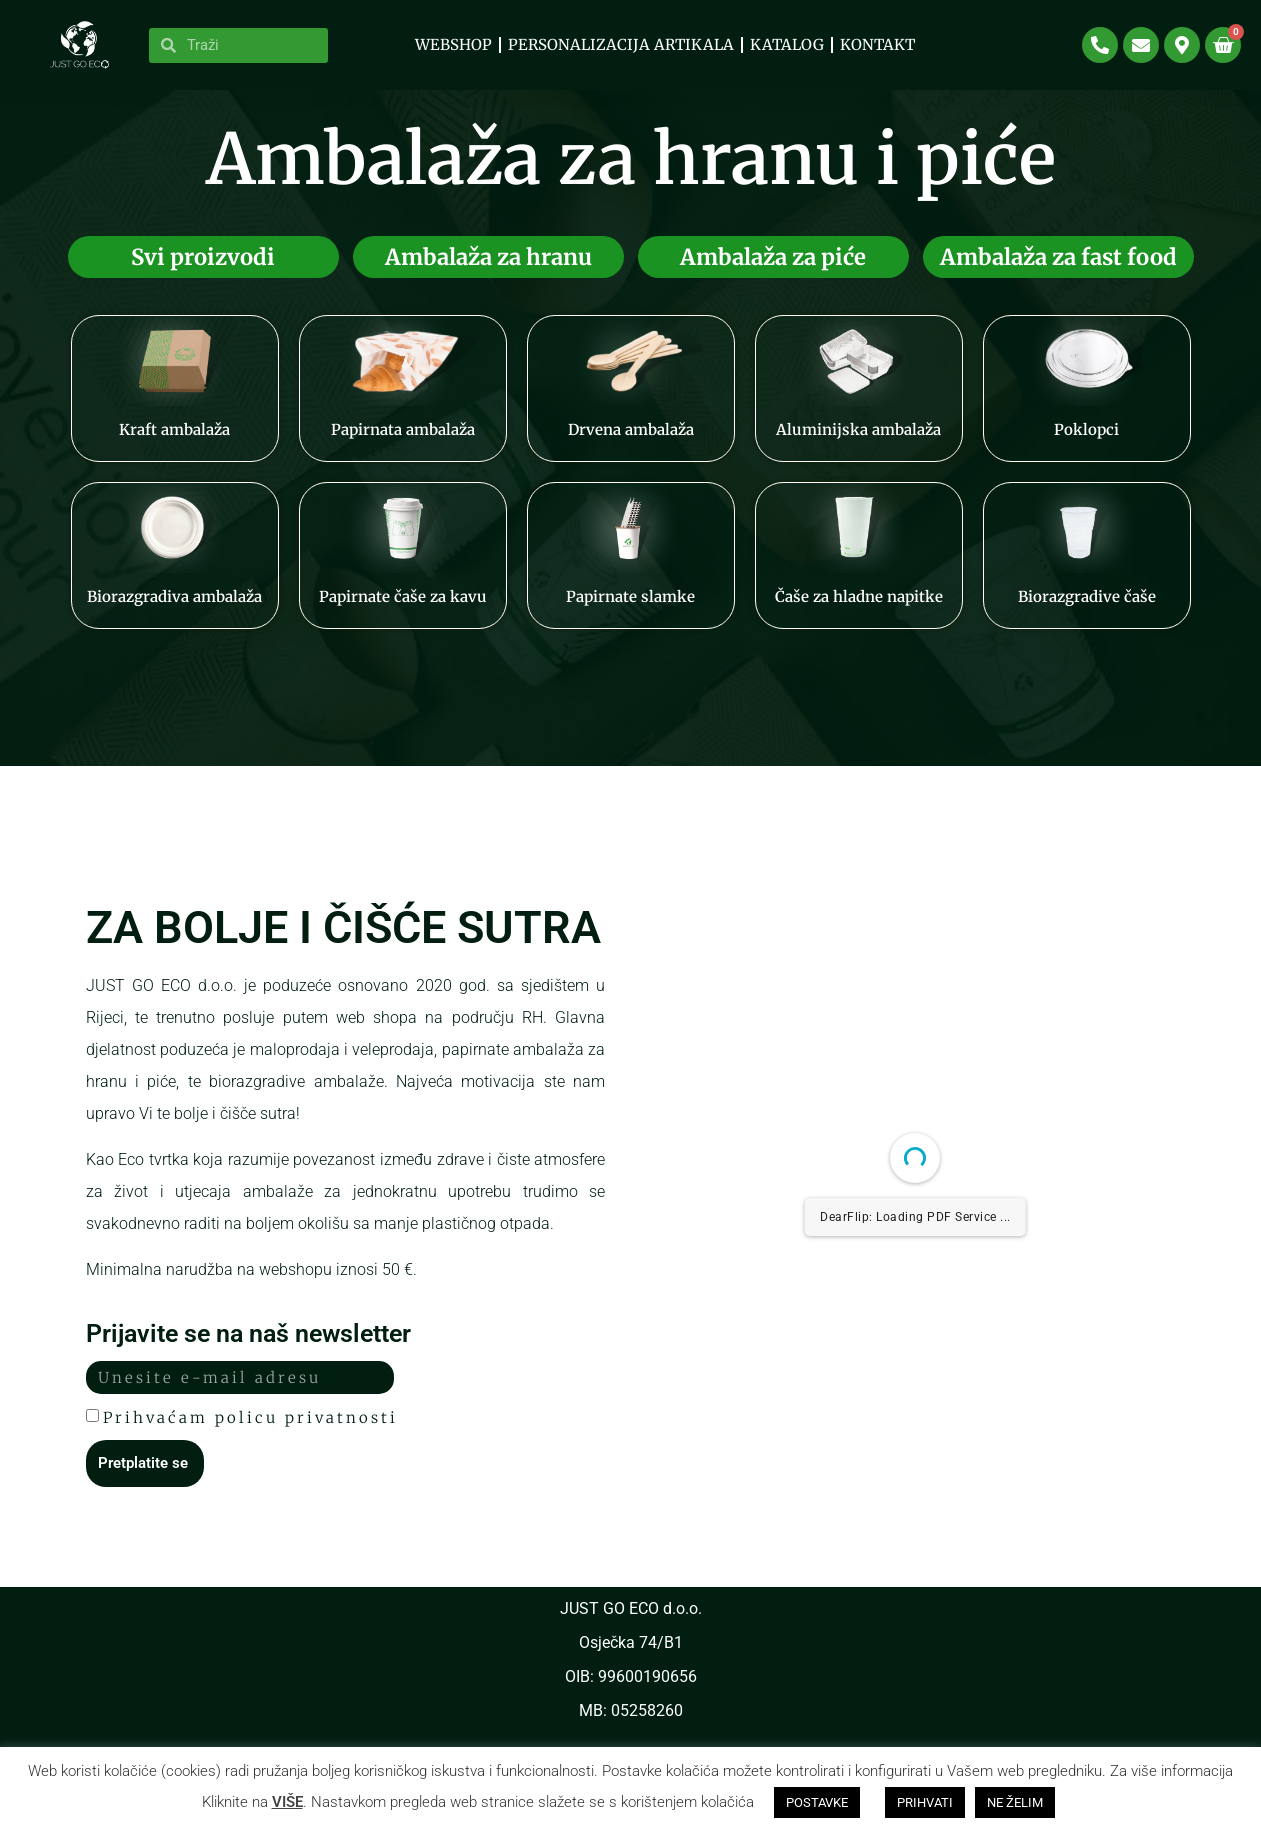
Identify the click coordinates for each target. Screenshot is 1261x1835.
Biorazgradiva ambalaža (174, 611)
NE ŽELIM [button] (1015, 1802)
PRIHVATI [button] (925, 1802)
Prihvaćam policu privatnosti (250, 1431)
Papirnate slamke (630, 611)
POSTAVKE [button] (817, 1802)
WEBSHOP (453, 44)
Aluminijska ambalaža (858, 444)
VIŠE (287, 1802)
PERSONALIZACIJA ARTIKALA (621, 44)
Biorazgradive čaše (1087, 611)
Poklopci (1086, 444)
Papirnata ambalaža (403, 444)
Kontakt (877, 44)
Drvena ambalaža (631, 444)
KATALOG (787, 44)
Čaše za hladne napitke (859, 611)
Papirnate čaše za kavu (403, 611)
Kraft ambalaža (174, 444)
